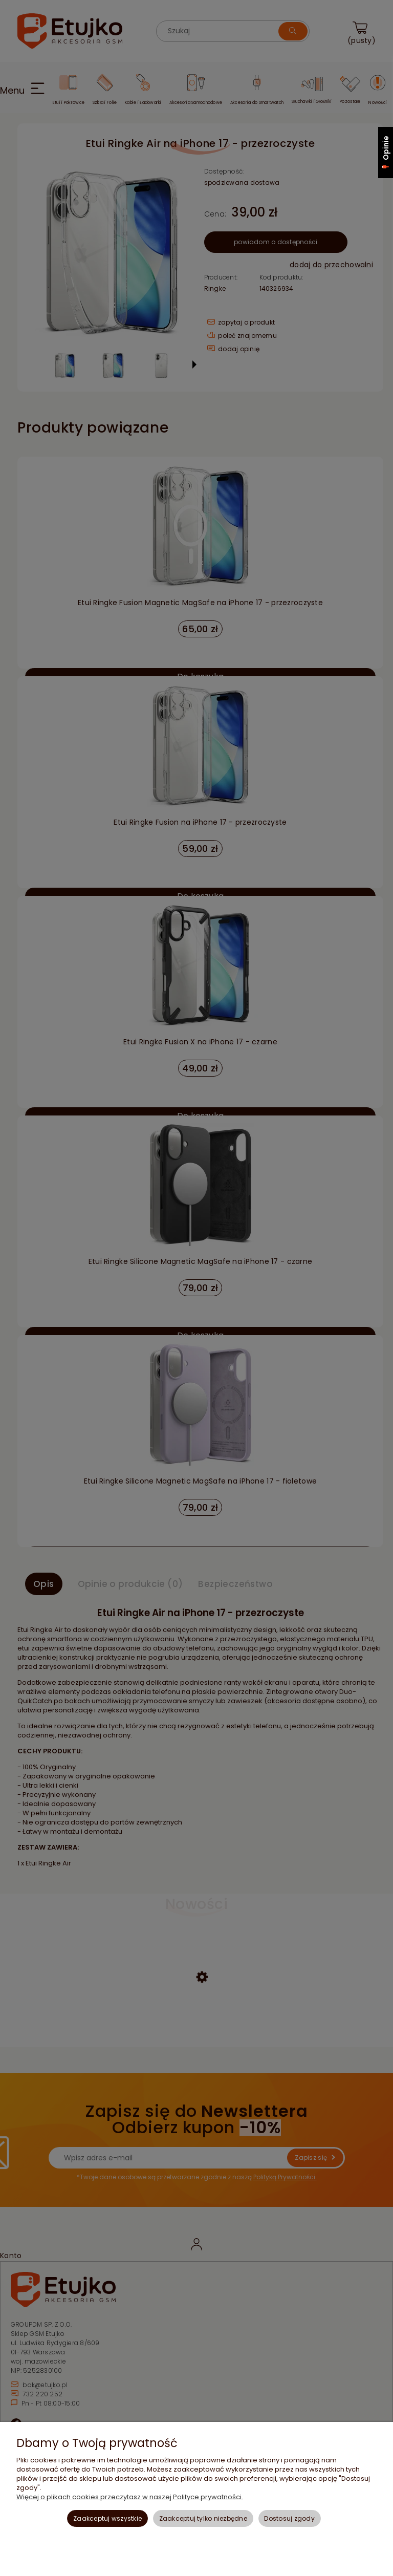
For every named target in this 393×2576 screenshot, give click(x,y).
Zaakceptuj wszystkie (107, 2518)
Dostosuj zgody (289, 2518)
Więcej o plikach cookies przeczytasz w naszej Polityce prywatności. (129, 2497)
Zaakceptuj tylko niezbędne (203, 2518)
